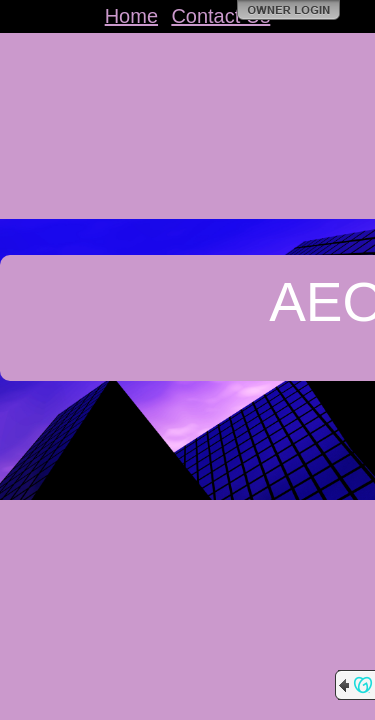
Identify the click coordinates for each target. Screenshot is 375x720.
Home (131, 16)
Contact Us (220, 16)
